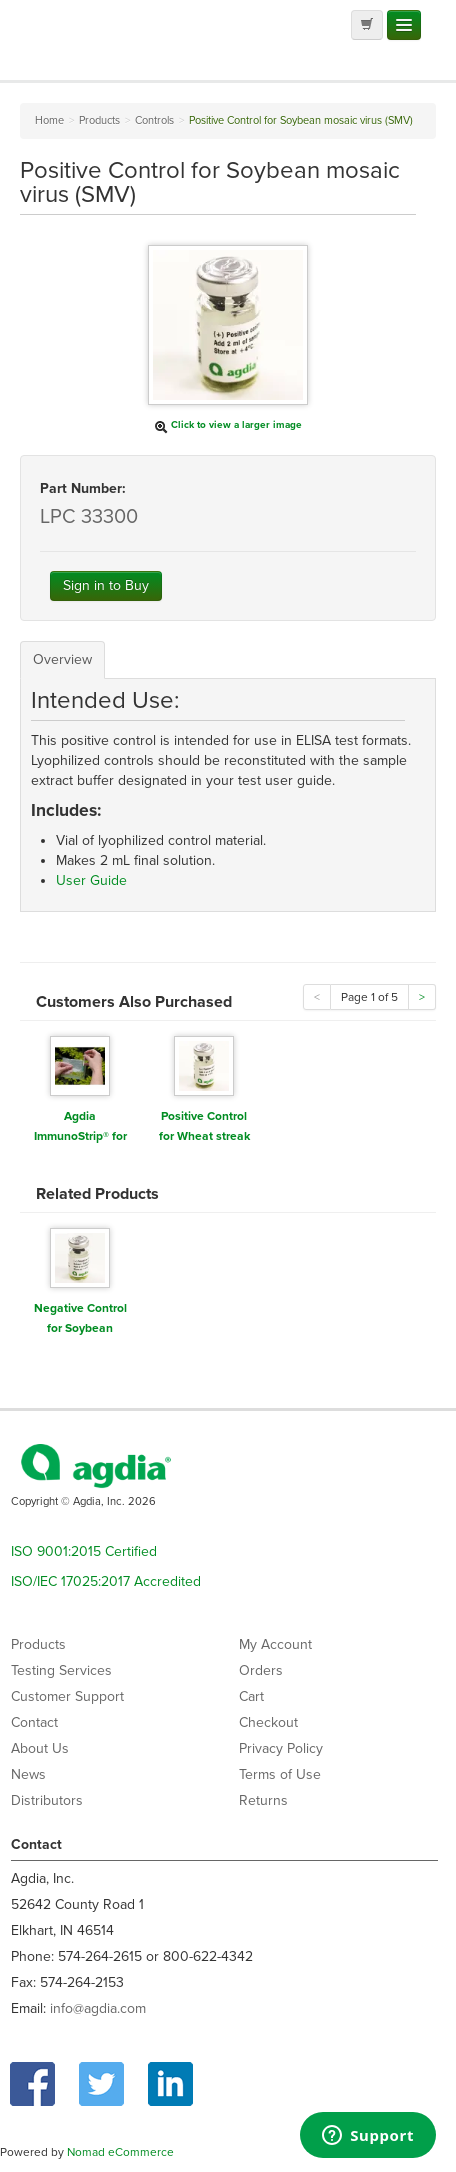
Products (38, 1644)
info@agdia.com (98, 2008)
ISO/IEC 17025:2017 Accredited (106, 1581)
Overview (62, 659)
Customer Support (67, 1696)
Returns (263, 1800)
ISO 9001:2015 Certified (84, 1551)
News (28, 1774)
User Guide (91, 880)
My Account (275, 1644)
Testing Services (61, 1670)
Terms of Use (280, 1774)
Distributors (47, 1800)
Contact (34, 1722)
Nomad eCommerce (120, 2152)
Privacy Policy (281, 1748)
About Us (40, 1748)
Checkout (268, 1722)
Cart (251, 1696)
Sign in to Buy (106, 585)
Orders (261, 1670)
